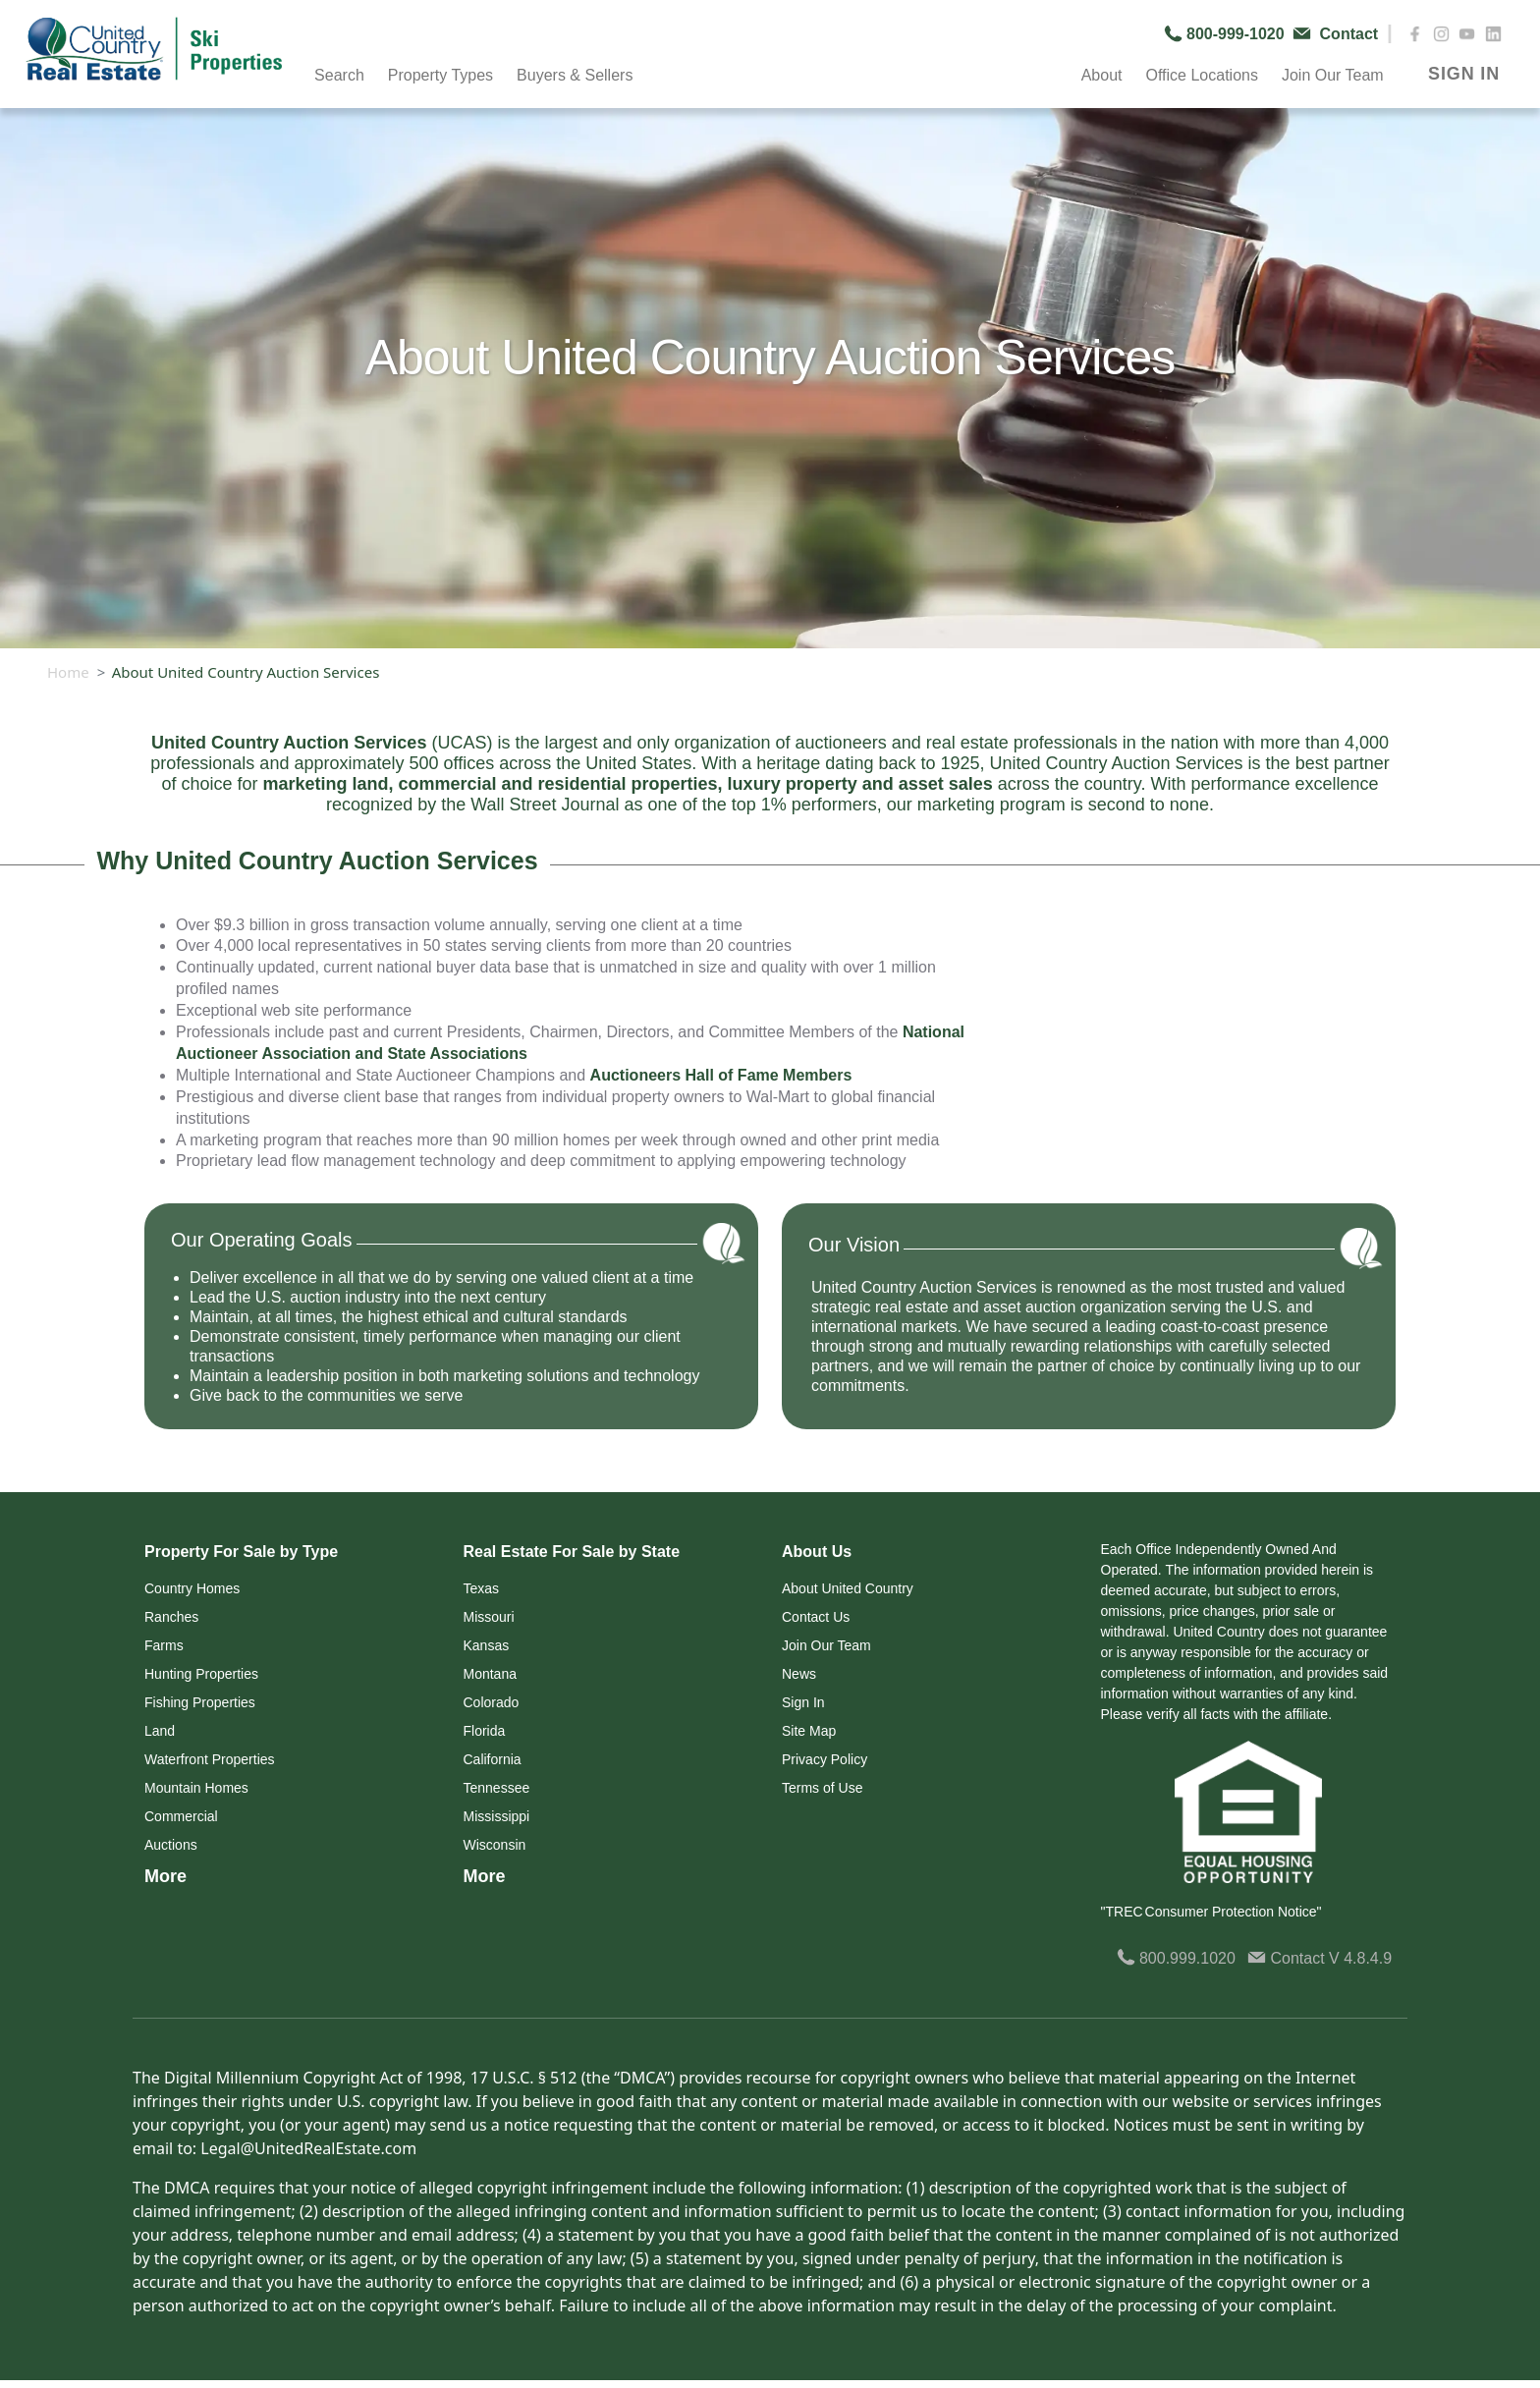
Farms (164, 1645)
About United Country (847, 1588)
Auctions (170, 1845)
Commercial (181, 1816)
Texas (482, 1588)
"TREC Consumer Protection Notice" (1211, 1911)
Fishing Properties (199, 1702)
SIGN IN (1464, 73)
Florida (485, 1731)
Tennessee (497, 1788)
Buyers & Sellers (574, 75)
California (493, 1759)
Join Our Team (1333, 75)
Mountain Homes (196, 1788)
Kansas (487, 1645)
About (1102, 75)
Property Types (440, 75)
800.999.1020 (1176, 1958)
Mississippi (497, 1816)
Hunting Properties (201, 1674)
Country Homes (192, 1588)
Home (68, 672)
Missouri (489, 1617)
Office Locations (1201, 75)
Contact (1288, 1958)
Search (339, 75)
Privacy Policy (824, 1759)
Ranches (171, 1617)
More (165, 1876)
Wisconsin (495, 1845)
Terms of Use (822, 1788)
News (799, 1674)
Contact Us (816, 1617)
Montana (490, 1674)
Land (159, 1731)
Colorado (492, 1702)
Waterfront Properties (209, 1759)
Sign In (803, 1702)
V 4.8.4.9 (1360, 1958)
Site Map (809, 1731)
